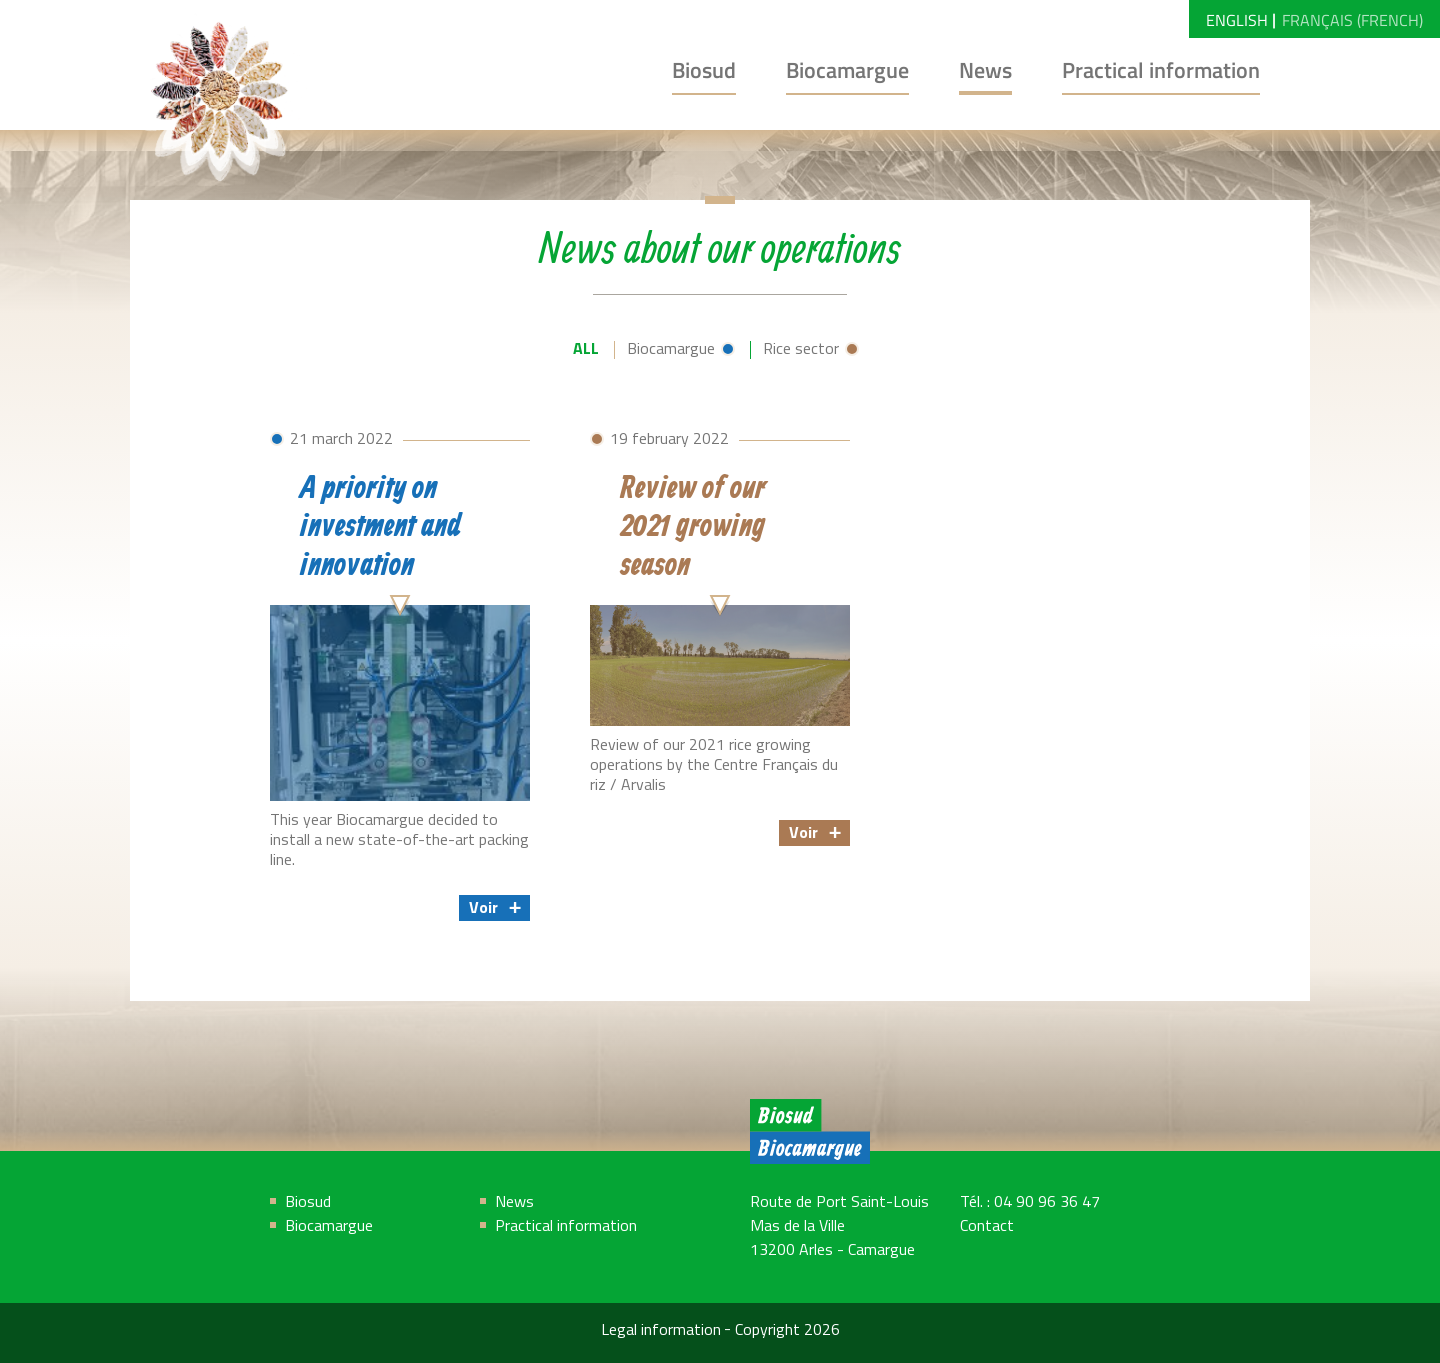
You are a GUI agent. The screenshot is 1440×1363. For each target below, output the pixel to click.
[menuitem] (1237, 19)
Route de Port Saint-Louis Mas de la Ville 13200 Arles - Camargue (839, 1227)
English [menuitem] (1237, 20)
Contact (987, 1227)
